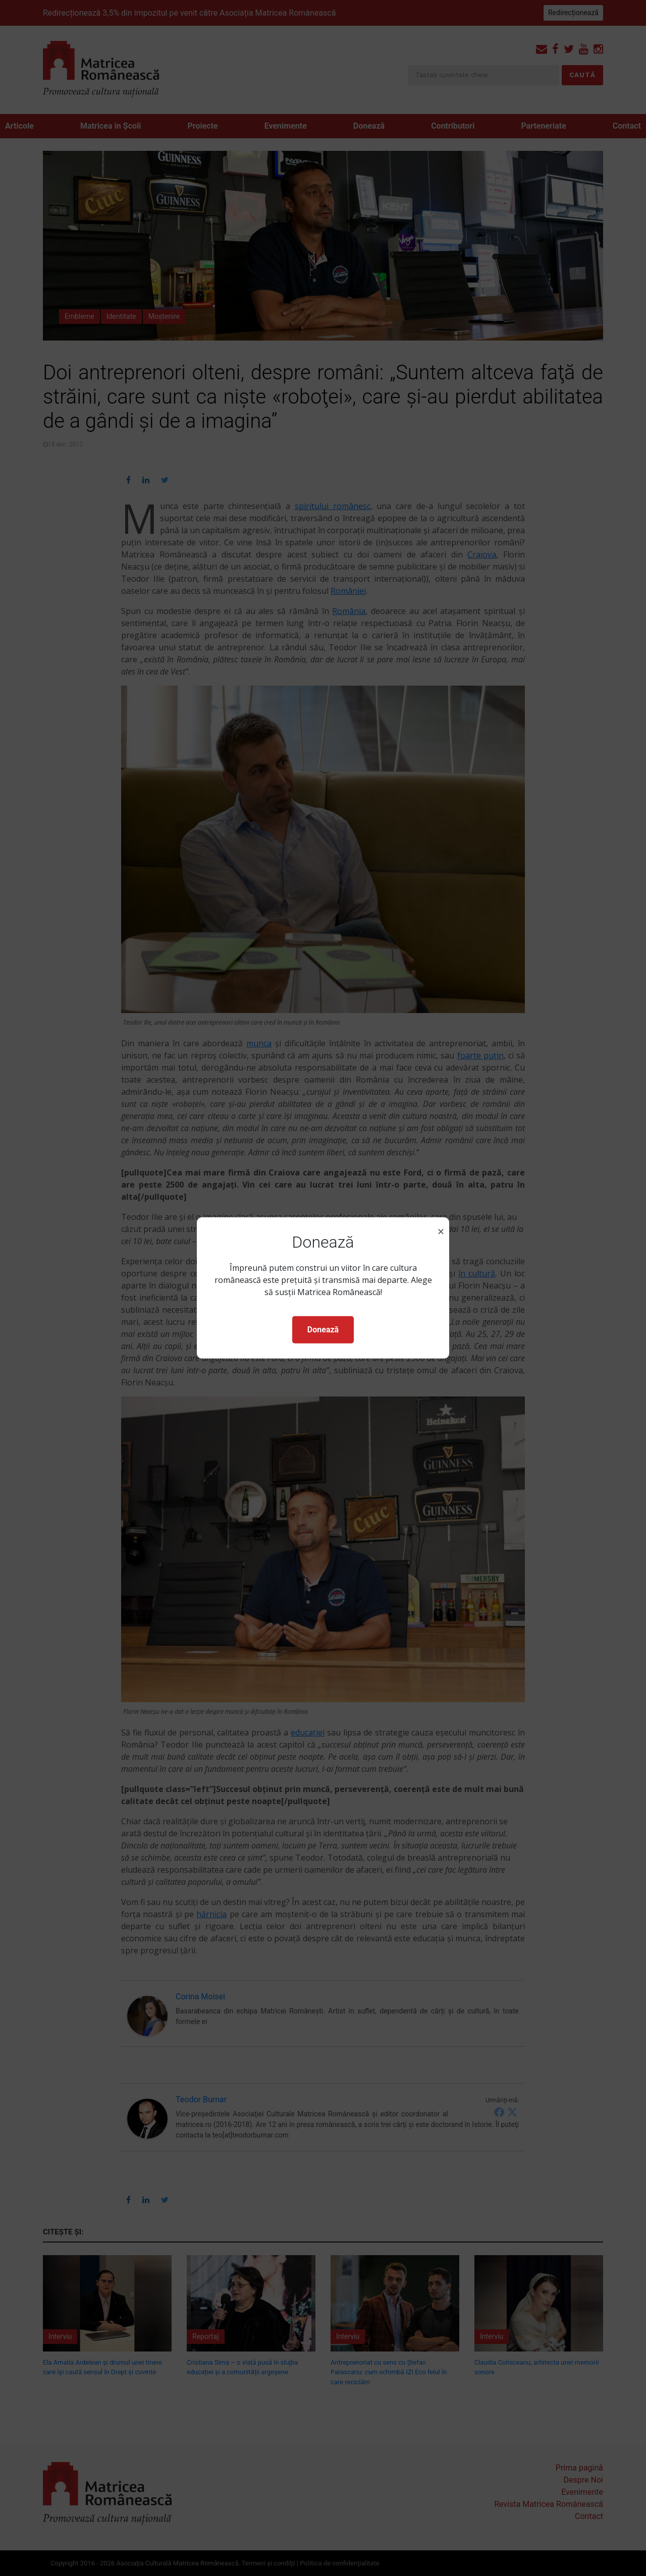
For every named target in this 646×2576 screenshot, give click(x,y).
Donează (323, 1329)
